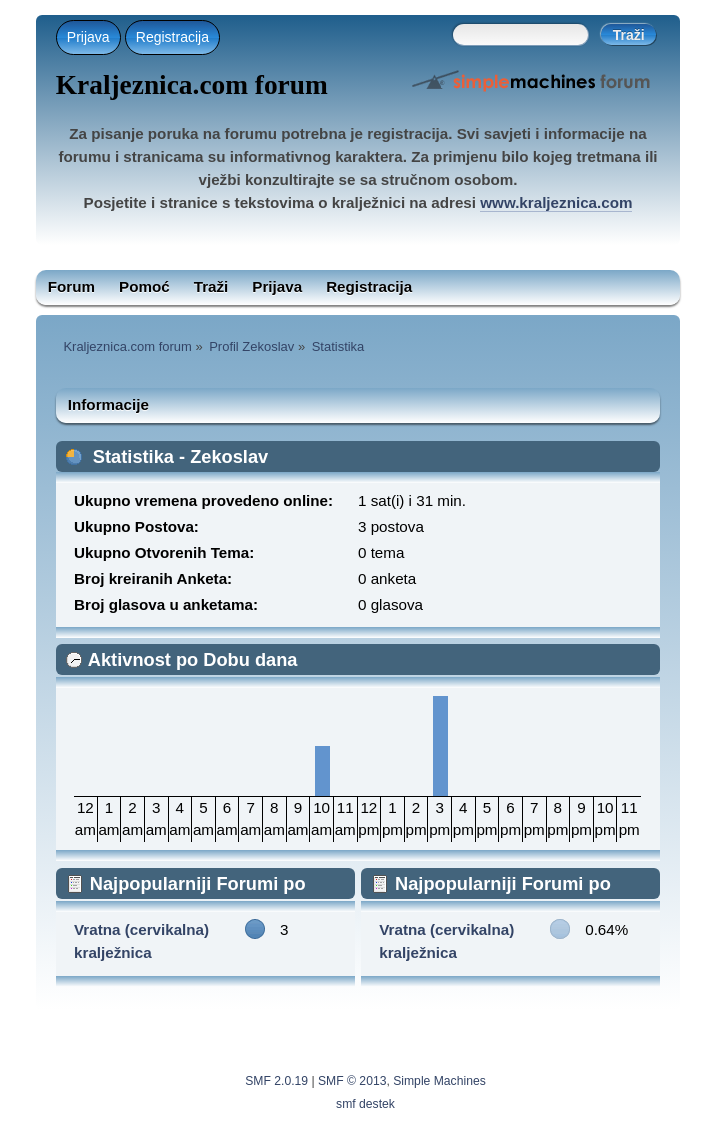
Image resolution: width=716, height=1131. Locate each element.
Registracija (172, 37)
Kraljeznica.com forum (192, 85)
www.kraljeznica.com (556, 202)
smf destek (365, 1104)
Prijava (88, 37)
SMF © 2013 (352, 1081)
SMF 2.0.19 (276, 1081)
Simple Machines (439, 1081)
